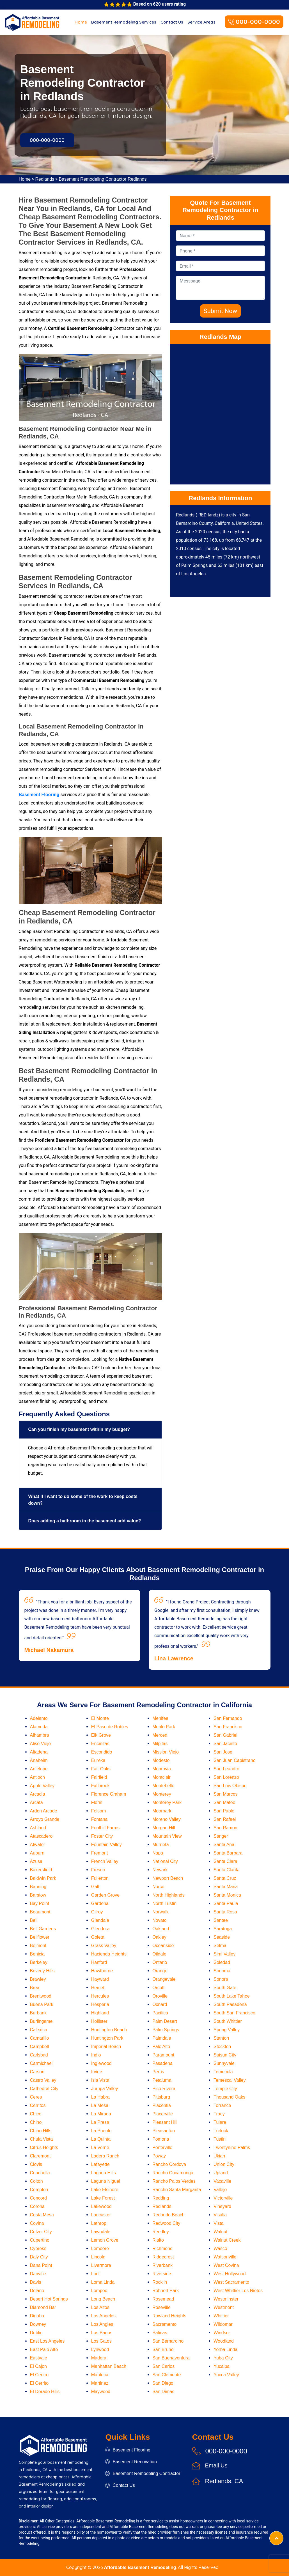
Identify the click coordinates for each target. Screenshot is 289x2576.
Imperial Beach (106, 2046)
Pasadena (162, 2063)
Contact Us (171, 22)
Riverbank (162, 2265)
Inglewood (101, 2063)
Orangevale (164, 1979)
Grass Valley (103, 1945)
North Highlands (168, 1895)
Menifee (160, 1718)
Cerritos (38, 2105)
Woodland (224, 2341)
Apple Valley (42, 1785)
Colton (36, 2181)
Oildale (159, 1954)
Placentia (161, 2105)
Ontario (159, 1962)
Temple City (225, 2088)
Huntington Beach (109, 2029)
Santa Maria (226, 1886)
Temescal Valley (230, 2080)
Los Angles (102, 2324)
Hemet (97, 1987)
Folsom (98, 1811)
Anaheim (39, 1760)
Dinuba (37, 2315)
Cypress (38, 2248)
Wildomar (223, 2324)
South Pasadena (230, 2004)
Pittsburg (161, 2097)
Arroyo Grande (44, 1819)
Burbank (38, 2012)
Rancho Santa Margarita (176, 2189)
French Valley (104, 1861)
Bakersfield (41, 1869)
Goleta (97, 1937)
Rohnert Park (165, 2290)
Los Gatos (101, 2341)
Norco (158, 1886)
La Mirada (101, 2113)
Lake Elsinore (104, 2189)
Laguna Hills (103, 2172)
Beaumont (40, 1911)
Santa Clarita (227, 1869)
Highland (100, 2012)
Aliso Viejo (40, 1743)
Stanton (221, 2038)
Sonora (221, 1979)
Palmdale (161, 2038)
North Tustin (164, 1903)
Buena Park (42, 2004)
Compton (39, 2189)
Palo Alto (161, 2046)
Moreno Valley (166, 1819)
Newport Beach (167, 1878)
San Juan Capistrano (234, 1760)
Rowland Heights (169, 2315)
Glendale (100, 1920)
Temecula (223, 2071)
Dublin (36, 2332)
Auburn (37, 1853)
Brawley (38, 1979)
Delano (37, 2290)
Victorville (223, 2198)
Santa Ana (224, 1844)
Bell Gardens (43, 1928)
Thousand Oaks (229, 2097)
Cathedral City (44, 2088)
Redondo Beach (168, 2214)
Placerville (162, 2113)
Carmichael (41, 2063)
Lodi (95, 2273)
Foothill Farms (105, 1827)
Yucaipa (222, 2366)
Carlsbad (39, 2055)
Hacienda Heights (109, 1954)
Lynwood (100, 2349)
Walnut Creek (227, 2240)
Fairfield (99, 1777)
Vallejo (220, 2189)
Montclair (161, 1777)
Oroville (160, 1996)
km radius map (220, 413)
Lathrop (98, 2223)
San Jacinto (225, 1743)
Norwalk (160, 1911)
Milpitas (160, 1743)
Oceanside (163, 1945)
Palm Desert (164, 2021)
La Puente (101, 2130)
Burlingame (41, 2021)
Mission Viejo (165, 1752)
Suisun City (225, 2055)
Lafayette (100, 2164)
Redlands (44, 179)
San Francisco (228, 1726)
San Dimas (163, 2391)
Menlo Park (163, 1726)
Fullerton (100, 1878)
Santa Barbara (228, 1853)
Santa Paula (226, 1903)
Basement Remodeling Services (123, 22)
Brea (35, 1987)
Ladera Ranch (105, 2156)
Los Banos (102, 2332)
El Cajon (38, 2366)
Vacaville (222, 2181)
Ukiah (219, 2156)
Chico (36, 2113)
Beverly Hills (42, 1970)
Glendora (100, 1928)
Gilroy (97, 1911)
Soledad (222, 1962)
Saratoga (223, 1928)
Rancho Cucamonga (172, 2172)
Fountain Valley (106, 1844)
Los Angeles (103, 2315)
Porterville (162, 2147)
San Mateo (224, 1802)
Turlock (221, 2130)
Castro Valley (43, 2080)
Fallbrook (100, 1785)
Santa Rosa (225, 1911)
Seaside (222, 1937)
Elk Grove (101, 1735)
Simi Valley (224, 1954)
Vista (218, 2223)
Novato (159, 1920)
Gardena (100, 1903)
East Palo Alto (44, 2349)
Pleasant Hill (164, 2122)
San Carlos (163, 2366)
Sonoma (222, 1970)
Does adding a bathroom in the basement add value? (84, 1520)
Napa (157, 1853)
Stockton (222, 2046)
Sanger (221, 1836)
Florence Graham (108, 1794)
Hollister (99, 2021)
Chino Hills (40, 2130)
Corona (37, 2206)
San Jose (223, 1752)
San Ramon (225, 1827)
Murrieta (160, 1844)
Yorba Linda (225, 2349)
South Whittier (228, 2021)
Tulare (220, 2122)
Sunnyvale (224, 2063)
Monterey (161, 1794)
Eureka (98, 1760)
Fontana (99, 1819)
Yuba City (223, 2358)
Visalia (220, 2214)
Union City (224, 2164)
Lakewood (101, 2206)
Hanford (99, 1962)
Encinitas (100, 1743)
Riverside (161, 2273)
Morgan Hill (163, 1827)
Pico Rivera (163, 2088)
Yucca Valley (226, 2374)
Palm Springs (165, 2029)
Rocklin (159, 2282)
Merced (159, 1735)
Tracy (219, 2113)
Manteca (99, 2374)
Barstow (38, 1895)
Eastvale (38, 2358)
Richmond (162, 2248)
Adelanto (39, 1718)
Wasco (220, 2248)
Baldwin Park (43, 1878)
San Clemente (166, 2374)
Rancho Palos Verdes (174, 2181)
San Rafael (225, 1819)
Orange (159, 1970)
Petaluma (161, 2080)
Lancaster (101, 2214)
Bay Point (39, 1903)
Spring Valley (227, 2029)
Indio (96, 2055)
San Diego (162, 2383)
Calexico (38, 2029)
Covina (37, 2223)
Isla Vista (100, 2080)
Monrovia (161, 1768)
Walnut (220, 2231)
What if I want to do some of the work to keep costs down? (82, 1500)
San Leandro (226, 1768)
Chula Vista (41, 2139)
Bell (34, 1920)
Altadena (39, 1752)
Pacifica (160, 2012)
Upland (221, 2172)
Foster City (102, 1836)
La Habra (100, 2097)
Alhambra (39, 1735)
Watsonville (225, 2257)
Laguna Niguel (105, 2181)
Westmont (224, 2307)
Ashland (38, 1827)
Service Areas (201, 22)
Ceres (36, 2097)
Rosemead (163, 2299)
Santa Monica (227, 1895)
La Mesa (99, 2105)
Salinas (159, 2332)
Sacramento (164, 2324)
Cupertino (39, 2240)
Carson (37, 2071)
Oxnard (159, 2004)
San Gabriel (225, 1735)
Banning (38, 1886)
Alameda (39, 1726)
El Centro (39, 2374)
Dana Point (41, 2265)
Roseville (161, 2307)
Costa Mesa (42, 2214)
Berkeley (38, 1962)
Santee (221, 1920)
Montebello (163, 1785)
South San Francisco (234, 2012)
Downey (38, 2324)
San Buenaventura (171, 2358)
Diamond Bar (43, 2307)
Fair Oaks (101, 1768)
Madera (98, 2358)
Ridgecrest (163, 2257)
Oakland (160, 1928)
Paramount (163, 2055)
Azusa (36, 1861)
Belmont (38, 1945)
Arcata (36, 1802)
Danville (38, 2273)
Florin (96, 1802)
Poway (159, 2156)
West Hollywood (230, 2273)
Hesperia (100, 2004)
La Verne (100, 2147)
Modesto (160, 1760)
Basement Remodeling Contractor (142, 2473)
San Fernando (228, 1718)
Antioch (37, 1777)
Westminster (226, 2299)
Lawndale (101, 2231)
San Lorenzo (226, 1777)
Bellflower (39, 1937)
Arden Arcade (43, 1811)
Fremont (99, 1853)
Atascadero (41, 1836)
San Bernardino (168, 2341)
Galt (95, 1886)
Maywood (100, 2391)
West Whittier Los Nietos (238, 2290)
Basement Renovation (131, 2461)
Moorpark (161, 1811)
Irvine (96, 2071)
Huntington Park (107, 2038)
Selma (220, 1945)
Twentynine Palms (232, 2147)
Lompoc (99, 2290)
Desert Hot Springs (49, 2299)
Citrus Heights (44, 2147)
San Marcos (225, 1794)
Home (81, 22)
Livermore (101, 2265)
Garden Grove (105, 1895)
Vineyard (222, 2206)
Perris (158, 2071)
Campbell (39, 2046)
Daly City (39, 2257)
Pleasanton (163, 2130)
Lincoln (98, 2257)
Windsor (222, 2332)
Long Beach (103, 2299)
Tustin (220, 2139)
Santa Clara (225, 1861)
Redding (160, 2198)
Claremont (40, 2156)
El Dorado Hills (45, 2391)
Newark (160, 1869)
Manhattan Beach (108, 2366)
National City (165, 1861)
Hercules (100, 1996)
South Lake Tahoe (232, 1996)
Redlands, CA (224, 2481)
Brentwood (41, 1996)
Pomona (160, 2139)
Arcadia (37, 1794)
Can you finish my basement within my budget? (79, 1429)
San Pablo (224, 1811)
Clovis (36, 2164)
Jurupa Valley (104, 2088)
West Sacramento (231, 2282)
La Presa (100, 2122)
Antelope (39, 1768)
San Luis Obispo (230, 1785)
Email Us (216, 2465)
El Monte (100, 1718)
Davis (35, 2282)
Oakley (159, 1937)
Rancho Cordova (169, 2164)
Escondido (101, 1752)
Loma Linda (103, 2282)
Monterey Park (167, 1802)
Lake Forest (103, 2198)
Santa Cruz (225, 1878)
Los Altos (100, 2307)
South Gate (225, 1987)
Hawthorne (102, 1970)
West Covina (226, 2265)
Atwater (37, 1844)
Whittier (221, 2315)
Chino (36, 2122)
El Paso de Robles (109, 1726)
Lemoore (100, 2248)
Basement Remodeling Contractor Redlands (102, 179)
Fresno (98, 1869)
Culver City (41, 2231)
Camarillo (39, 2038)
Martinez (99, 2383)
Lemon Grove (104, 2240)
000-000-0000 (254, 22)
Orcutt (158, 1987)
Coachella (40, 2172)
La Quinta (101, 2139)
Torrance (222, 2105)
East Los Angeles (47, 2341)
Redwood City (166, 2223)
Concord (38, 2198)
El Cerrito (39, 2383)
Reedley (160, 2231)
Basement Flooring (127, 2450)
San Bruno (163, 2349)
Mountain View (167, 1836)
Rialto (158, 2240)
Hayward (100, 1979)
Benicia (37, 1954)
